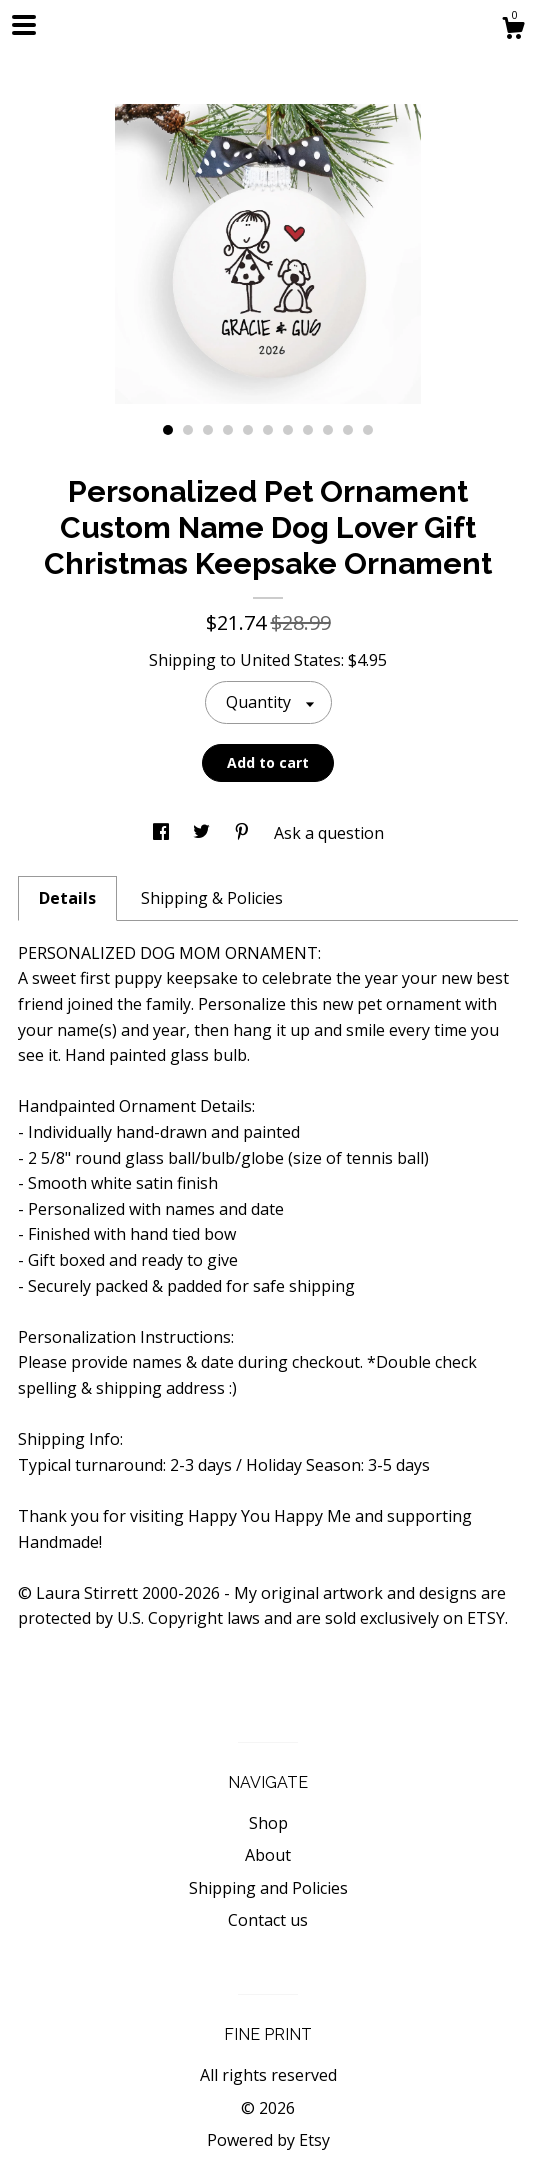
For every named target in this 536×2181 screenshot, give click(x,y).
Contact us (268, 1920)
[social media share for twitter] (203, 833)
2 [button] (188, 430)
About (268, 1855)
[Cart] (513, 30)
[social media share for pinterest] (244, 833)
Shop (268, 1823)
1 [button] (168, 430)
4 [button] (228, 430)
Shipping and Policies (268, 1888)
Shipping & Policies (212, 898)
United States (290, 660)
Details (67, 898)
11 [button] (368, 430)
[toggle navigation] (24, 25)
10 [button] (348, 430)
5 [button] (248, 430)
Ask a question (329, 833)
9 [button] (328, 430)
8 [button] (308, 430)
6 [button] (268, 430)
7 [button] (288, 430)
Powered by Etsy (268, 2140)
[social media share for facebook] (163, 833)
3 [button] (208, 430)
